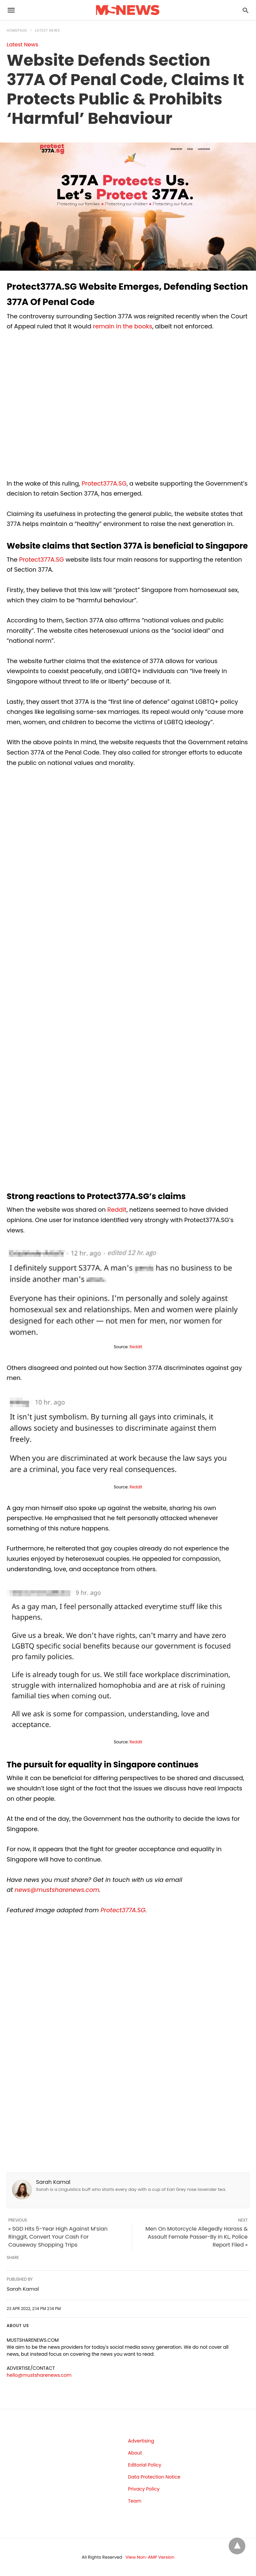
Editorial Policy (144, 2465)
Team (134, 2501)
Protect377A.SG (104, 483)
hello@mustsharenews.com (39, 2375)
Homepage (17, 30)
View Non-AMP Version (150, 2557)
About (135, 2453)
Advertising (141, 2441)
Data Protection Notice (154, 2477)
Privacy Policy (144, 2489)
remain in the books (122, 326)
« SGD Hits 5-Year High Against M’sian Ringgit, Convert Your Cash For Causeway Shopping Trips (58, 2237)
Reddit (116, 1209)
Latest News (47, 30)
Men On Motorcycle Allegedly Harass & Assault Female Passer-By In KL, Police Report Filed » (196, 2237)
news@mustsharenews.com (57, 1890)
